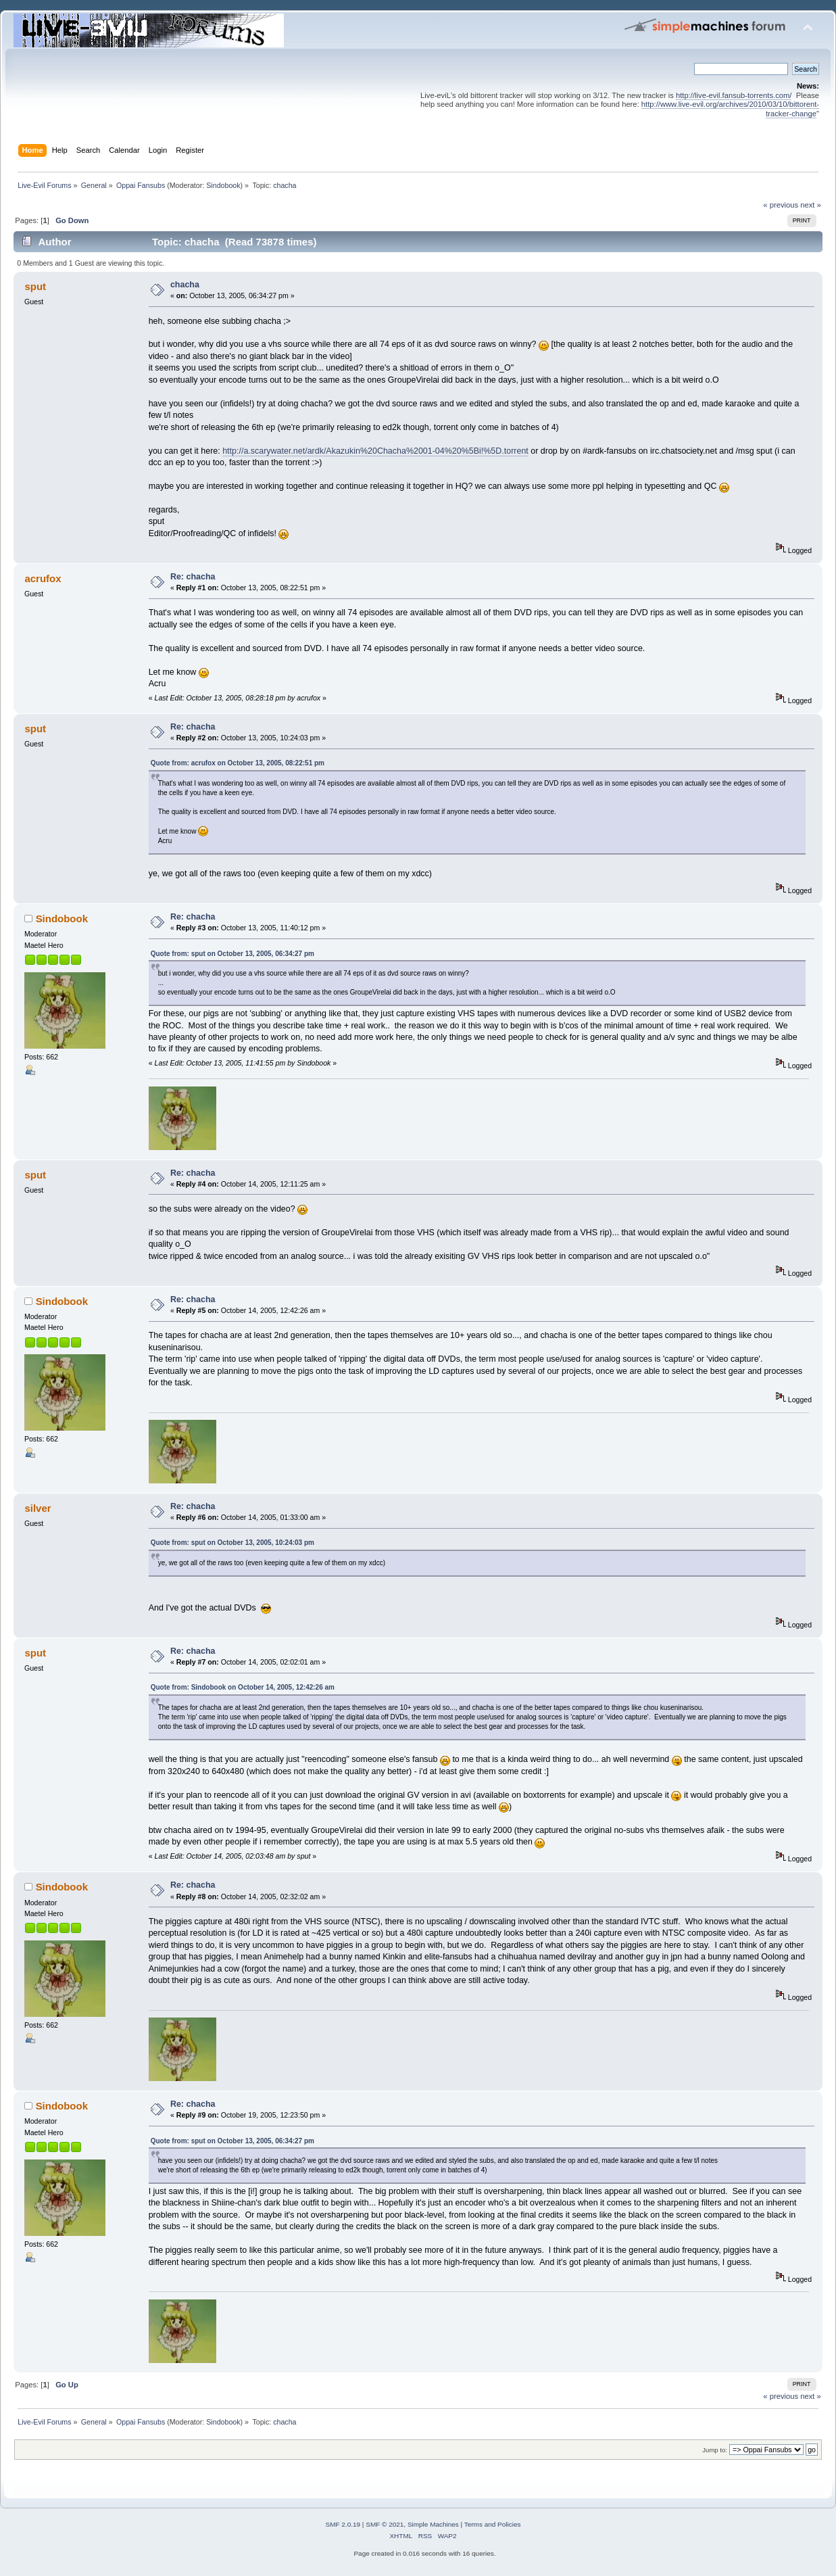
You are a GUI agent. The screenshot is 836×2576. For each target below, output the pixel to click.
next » (810, 205)
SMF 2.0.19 (343, 2524)
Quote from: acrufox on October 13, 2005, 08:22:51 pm (237, 763)
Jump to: (714, 2450)
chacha (184, 284)
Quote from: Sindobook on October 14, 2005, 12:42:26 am (243, 1687)
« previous (780, 205)
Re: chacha (193, 576)
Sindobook (223, 185)
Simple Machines (433, 2524)
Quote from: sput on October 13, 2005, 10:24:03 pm (232, 1542)
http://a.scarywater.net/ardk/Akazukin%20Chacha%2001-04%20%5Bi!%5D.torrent (375, 451)
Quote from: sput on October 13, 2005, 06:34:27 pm (232, 953)
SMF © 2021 (384, 2524)
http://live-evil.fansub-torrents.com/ (733, 95)
